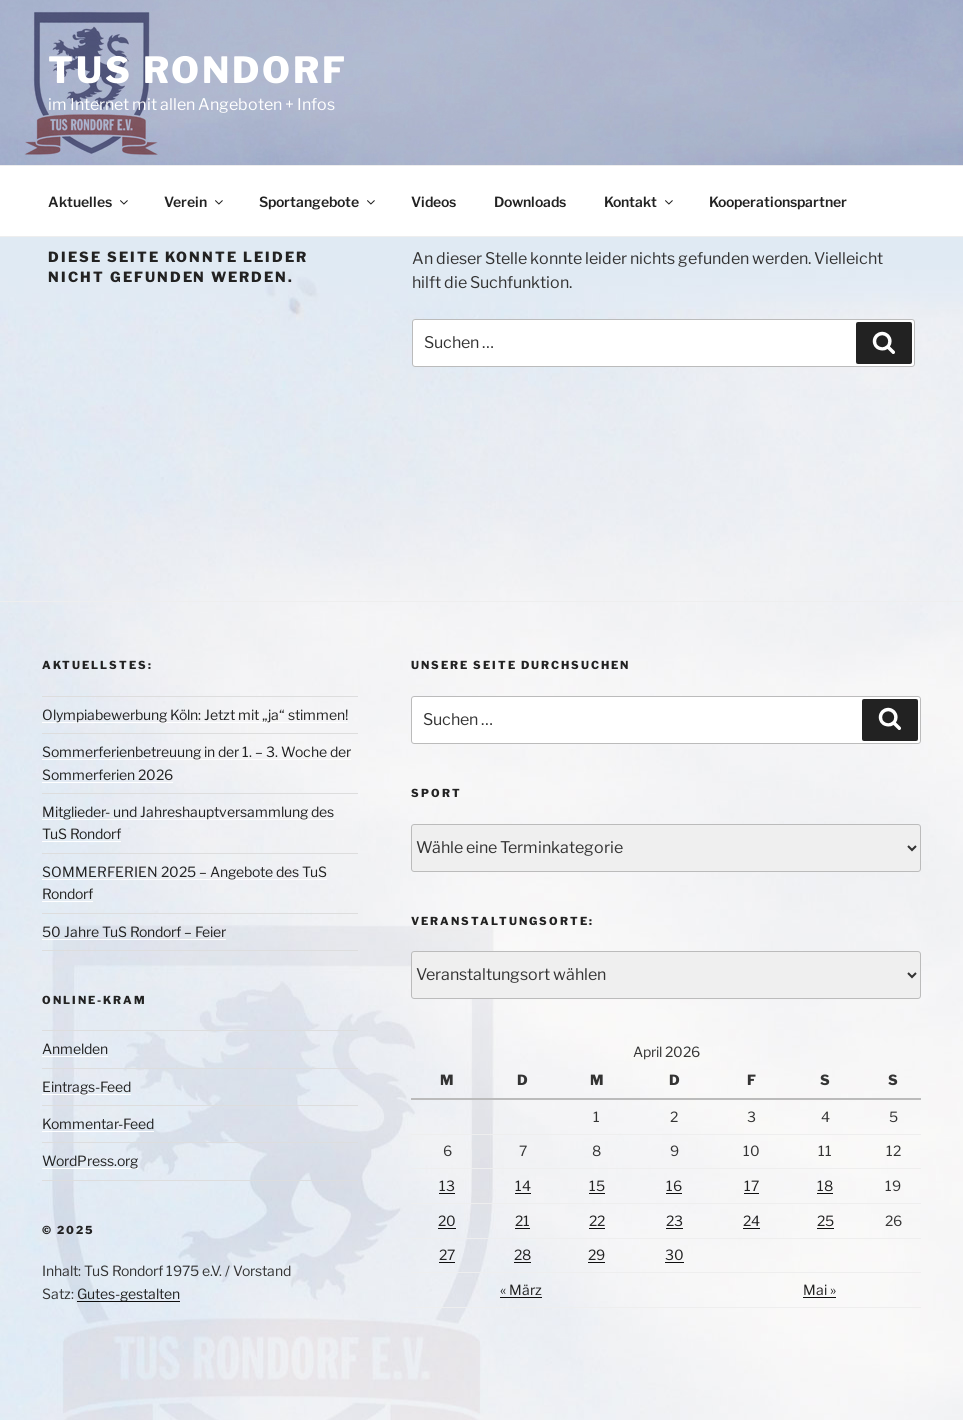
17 (751, 1185)
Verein (195, 201)
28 (522, 1254)
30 (674, 1254)
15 (597, 1185)
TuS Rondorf (198, 70)
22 (597, 1220)
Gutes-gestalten (128, 1293)
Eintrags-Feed (86, 1086)
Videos (433, 201)
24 (751, 1220)
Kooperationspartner (778, 201)
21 (522, 1220)
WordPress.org (90, 1160)
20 (447, 1220)
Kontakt (640, 201)
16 (674, 1185)
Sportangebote (318, 201)
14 (523, 1185)
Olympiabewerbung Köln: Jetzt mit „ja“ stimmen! (195, 714)
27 (447, 1254)
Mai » (819, 1289)
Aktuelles (89, 201)
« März (521, 1289)
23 (674, 1220)
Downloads (530, 201)
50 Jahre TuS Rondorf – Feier (134, 931)
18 (825, 1185)
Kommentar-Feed (98, 1123)
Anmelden (75, 1048)
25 (825, 1220)
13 (447, 1185)
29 (596, 1254)
